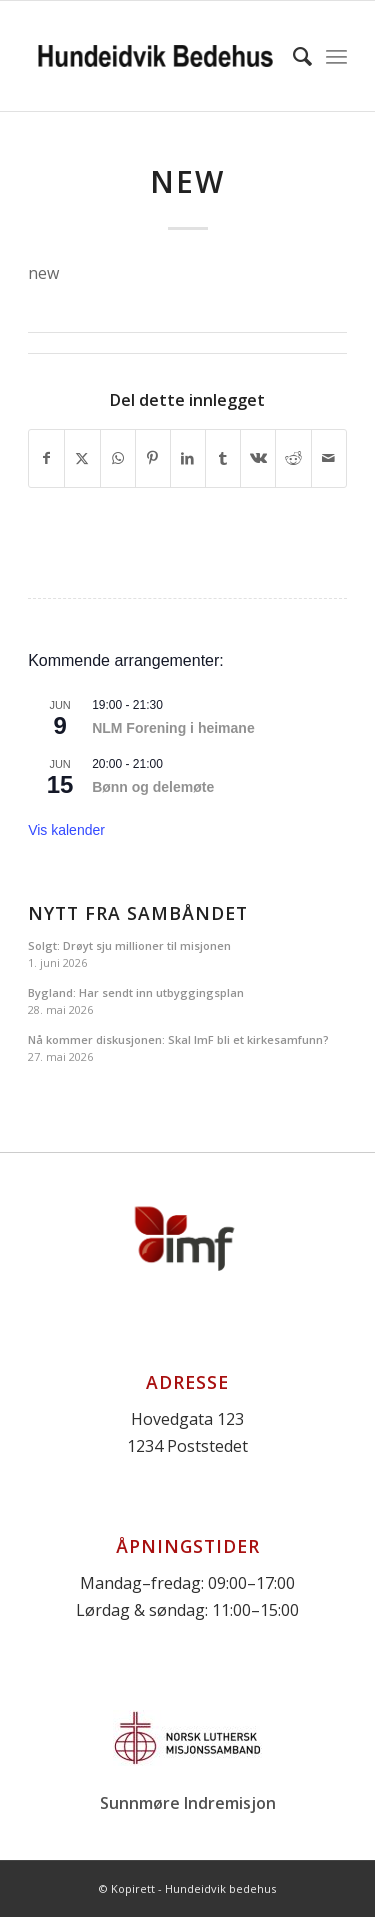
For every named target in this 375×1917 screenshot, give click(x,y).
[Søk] (292, 56)
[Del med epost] (329, 458)
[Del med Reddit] (293, 458)
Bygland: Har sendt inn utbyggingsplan (136, 992)
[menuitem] (292, 56)
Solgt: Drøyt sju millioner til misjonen (129, 945)
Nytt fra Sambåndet (138, 913)
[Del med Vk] (258, 458)
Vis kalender (66, 830)
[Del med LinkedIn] (188, 458)
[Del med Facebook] (46, 458)
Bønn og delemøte (153, 787)
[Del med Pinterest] (153, 458)
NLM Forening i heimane (173, 728)
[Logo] (155, 56)
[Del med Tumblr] (223, 458)
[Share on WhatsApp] (118, 458)
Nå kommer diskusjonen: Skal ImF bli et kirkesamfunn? (178, 1039)
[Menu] (336, 56)
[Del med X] (82, 458)
